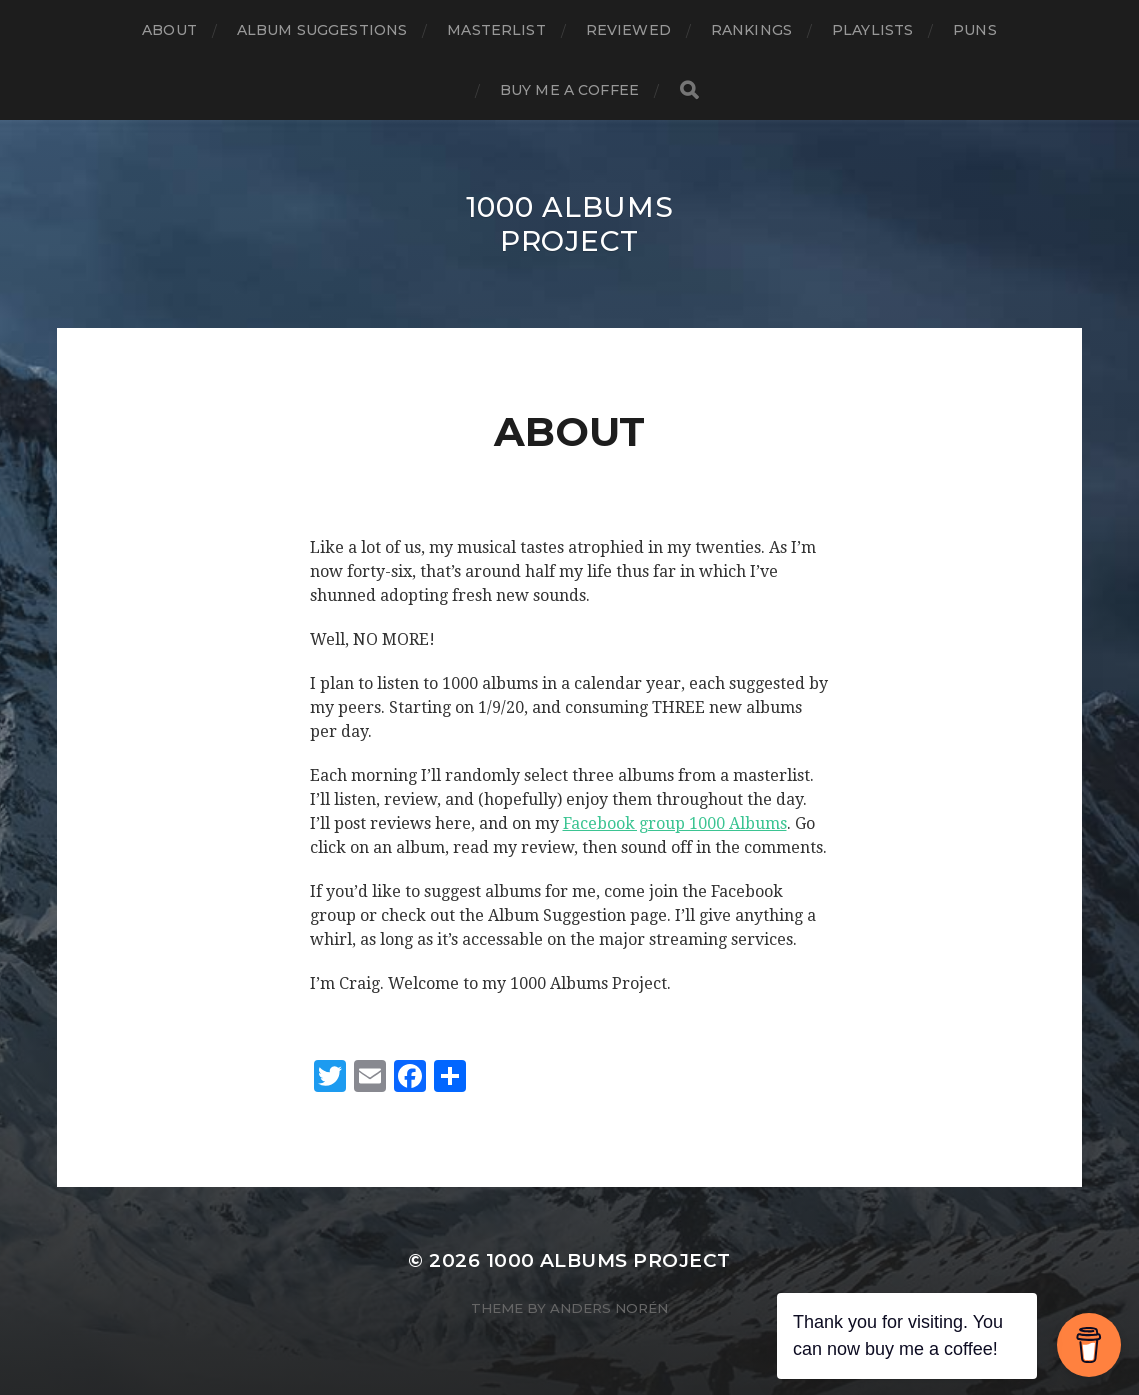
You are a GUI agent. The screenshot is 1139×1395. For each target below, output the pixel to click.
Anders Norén (609, 1308)
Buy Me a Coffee (569, 90)
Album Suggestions (322, 30)
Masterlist (496, 30)
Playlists (872, 30)
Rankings (751, 30)
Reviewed (628, 30)
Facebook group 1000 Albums (675, 823)
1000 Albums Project (570, 224)
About (169, 30)
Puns (975, 30)
